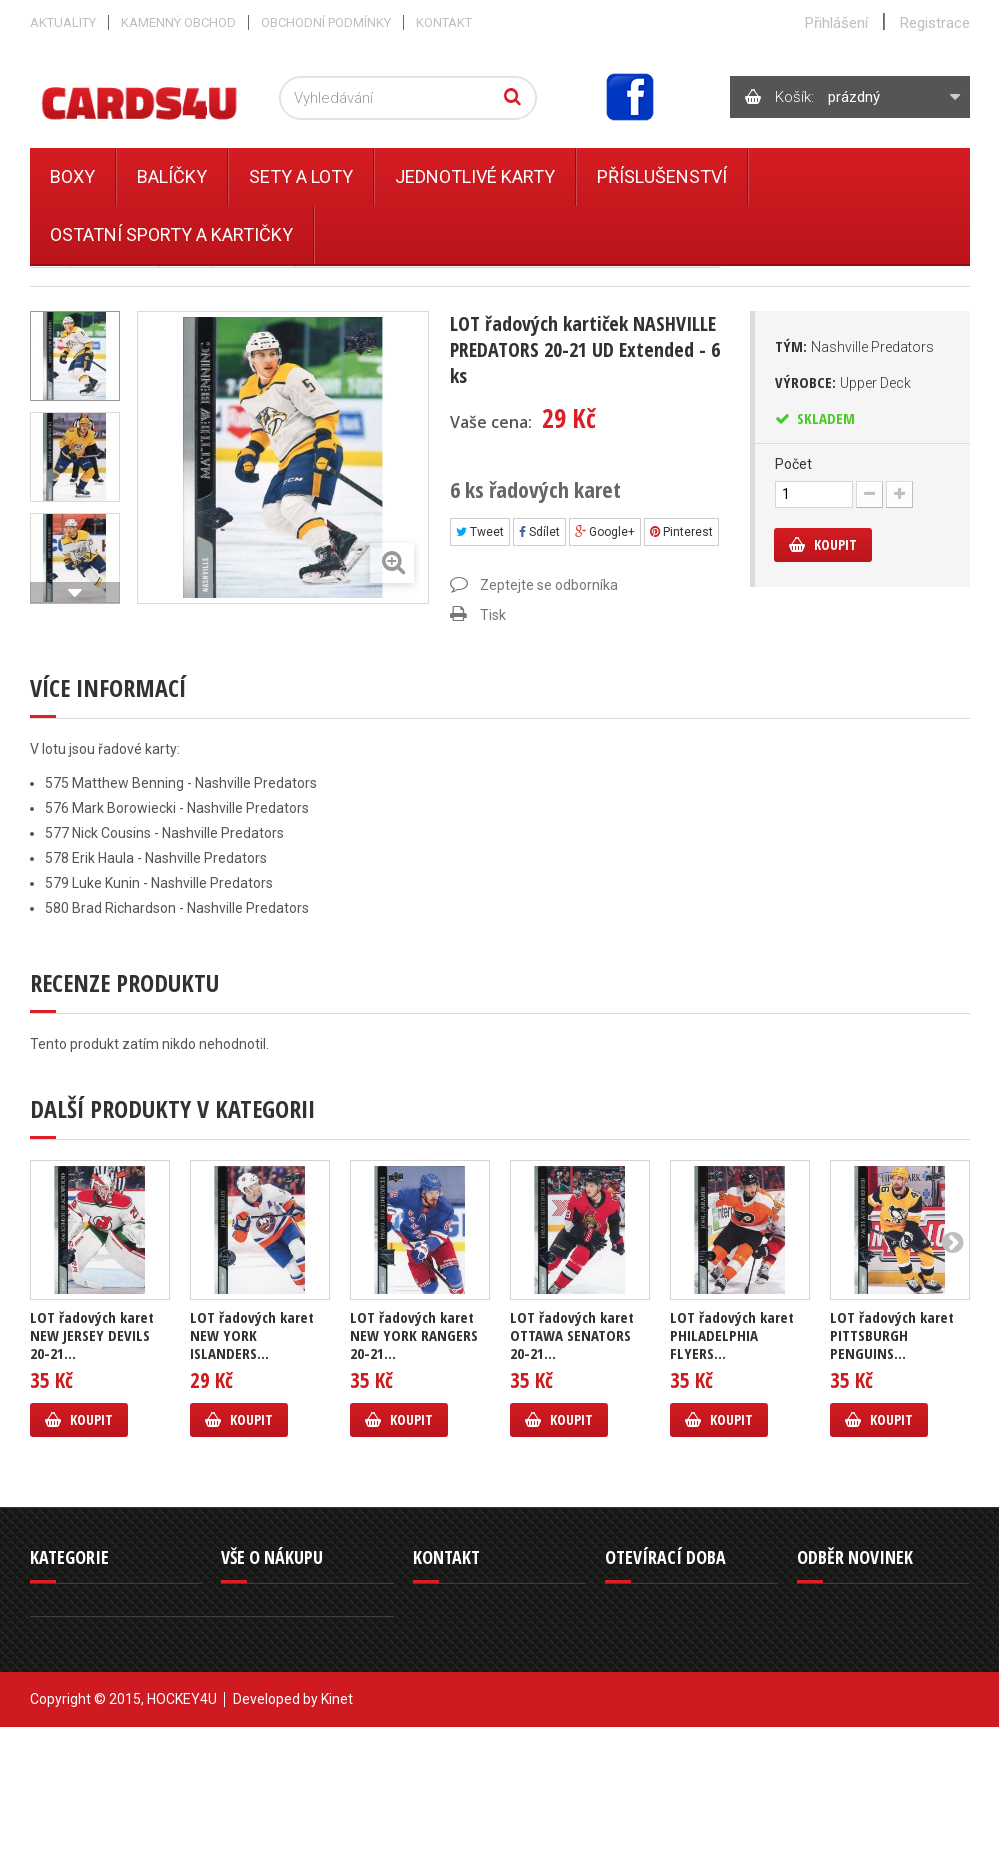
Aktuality (63, 22)
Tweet (480, 532)
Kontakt (444, 22)
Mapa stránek (260, 1751)
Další (75, 593)
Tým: (854, 346)
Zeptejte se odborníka (549, 585)
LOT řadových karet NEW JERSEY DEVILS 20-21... (92, 1335)
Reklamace (253, 1655)
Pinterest (681, 532)
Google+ (605, 532)
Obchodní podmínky (326, 22)
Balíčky (172, 176)
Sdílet (539, 532)
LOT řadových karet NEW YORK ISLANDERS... (252, 1335)
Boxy (72, 176)
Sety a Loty (301, 176)
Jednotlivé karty (475, 176)
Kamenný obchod (178, 22)
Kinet (337, 1843)
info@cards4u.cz (487, 1723)
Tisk (493, 615)
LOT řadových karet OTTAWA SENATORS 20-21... (572, 1335)
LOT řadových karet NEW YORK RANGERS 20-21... (414, 1335)
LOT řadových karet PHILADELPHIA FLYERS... (732, 1335)
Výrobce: (843, 382)
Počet (793, 464)
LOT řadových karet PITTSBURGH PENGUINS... (892, 1335)
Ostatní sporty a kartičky (171, 234)
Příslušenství (662, 176)
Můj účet (245, 1727)
